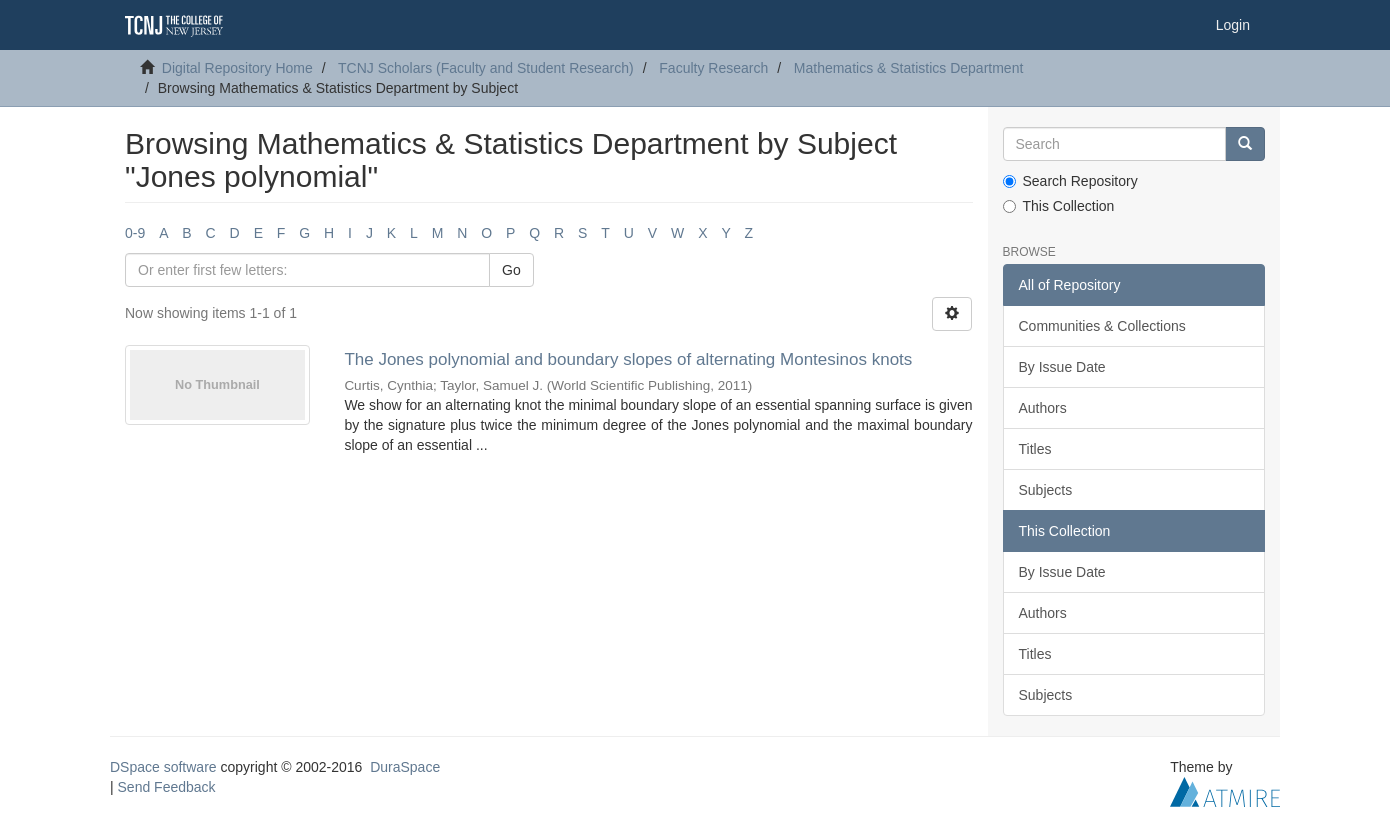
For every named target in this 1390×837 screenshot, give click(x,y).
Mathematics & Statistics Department (909, 68)
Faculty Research (713, 68)
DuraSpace (405, 767)
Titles (1035, 449)
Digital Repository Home (237, 68)
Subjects (1046, 490)
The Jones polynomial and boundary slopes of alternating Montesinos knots (628, 359)
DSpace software (163, 767)
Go (511, 270)
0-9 (135, 233)
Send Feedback (167, 787)
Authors (1043, 408)
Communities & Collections (1102, 326)
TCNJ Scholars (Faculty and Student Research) (486, 68)
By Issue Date (1062, 367)
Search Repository (1070, 181)
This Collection (1059, 206)
